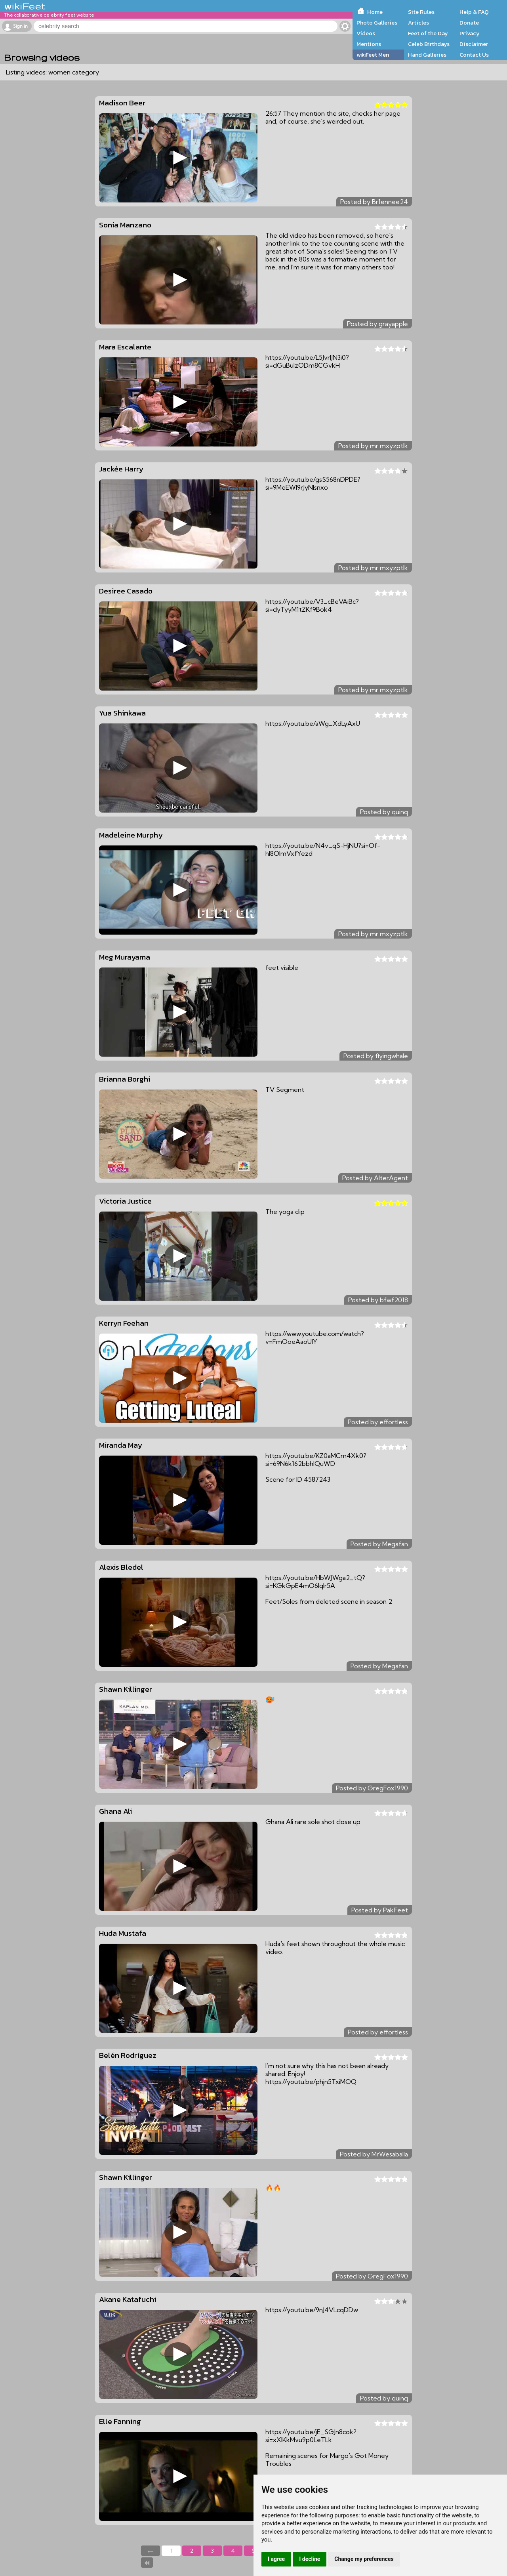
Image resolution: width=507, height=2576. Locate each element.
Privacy (469, 33)
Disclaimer (473, 44)
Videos (365, 33)
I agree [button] (276, 2559)
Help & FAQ (474, 12)
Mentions (368, 44)
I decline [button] (309, 2559)
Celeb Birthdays (429, 44)
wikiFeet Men (372, 54)
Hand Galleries (427, 54)
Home (375, 12)
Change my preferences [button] (363, 2559)
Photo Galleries (376, 22)
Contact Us (474, 54)
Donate (469, 22)
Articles (418, 22)
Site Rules (421, 12)
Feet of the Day (428, 33)
